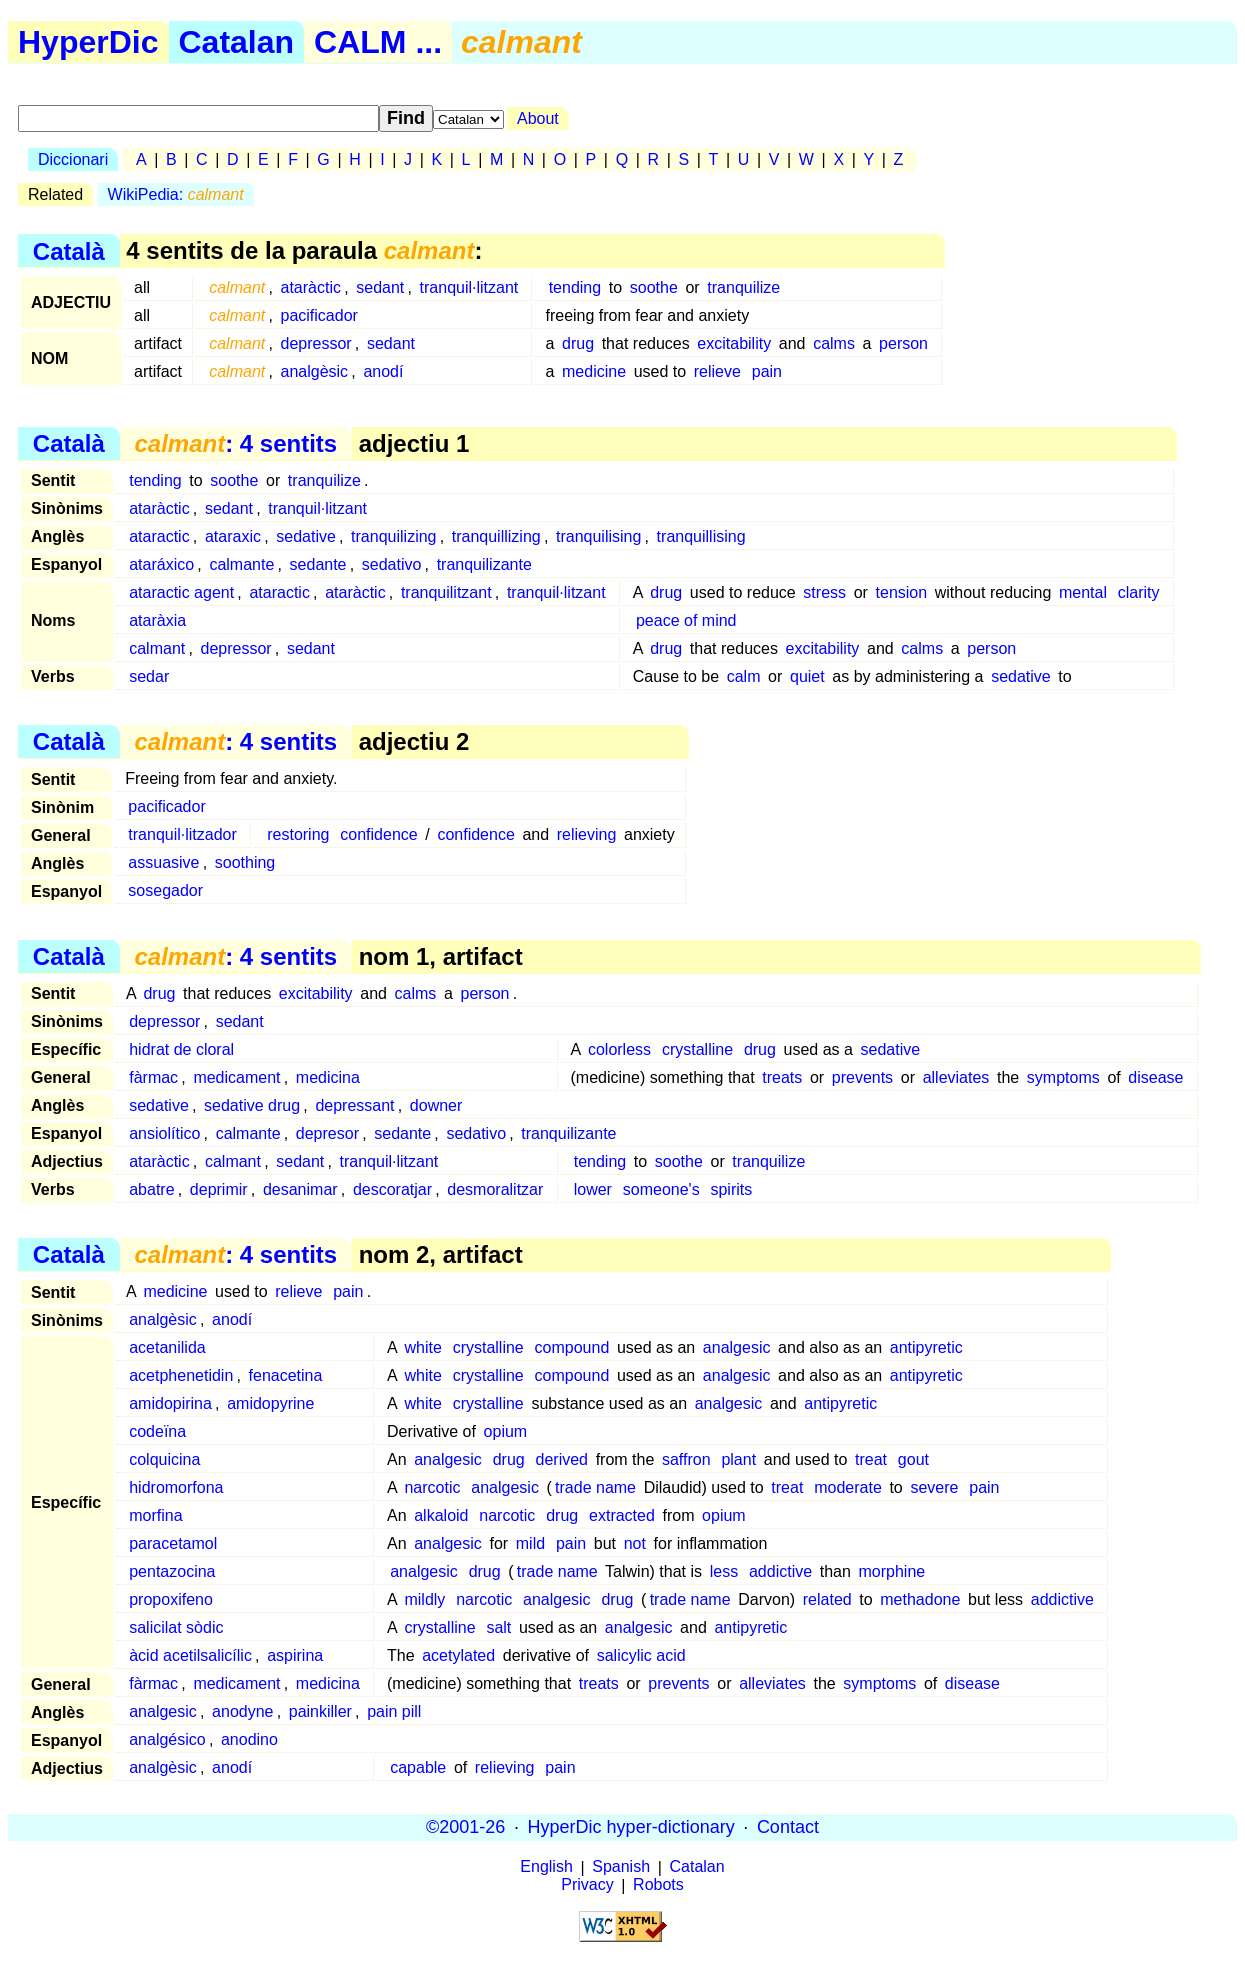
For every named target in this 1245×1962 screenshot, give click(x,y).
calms (834, 343)
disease (1155, 1077)
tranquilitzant (446, 592)
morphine (892, 1571)
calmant (157, 648)
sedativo (392, 564)
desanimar (300, 1189)
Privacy (587, 1885)
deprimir (219, 1189)
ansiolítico (164, 1133)
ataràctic (311, 287)
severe (934, 1487)
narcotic (432, 1487)
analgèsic (315, 371)
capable (418, 1767)
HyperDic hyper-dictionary (631, 1827)
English (546, 1867)
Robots (658, 1885)
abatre (151, 1189)
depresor (327, 1133)
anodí (383, 371)
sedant (380, 287)
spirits (731, 1189)
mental (1083, 592)
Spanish (621, 1867)
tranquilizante (484, 564)
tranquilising (598, 536)
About (538, 118)
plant (738, 1459)
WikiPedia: (176, 194)
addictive (780, 1571)
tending (575, 287)
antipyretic (926, 1347)
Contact (788, 1827)
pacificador (319, 315)
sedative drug (252, 1105)
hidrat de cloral (181, 1049)
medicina (328, 1077)
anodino (249, 1739)
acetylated (458, 1655)
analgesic (737, 1347)
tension (902, 592)
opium (506, 1431)
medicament (236, 1077)
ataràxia (157, 620)
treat (871, 1459)
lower (593, 1189)
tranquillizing (496, 536)
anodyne (242, 1711)
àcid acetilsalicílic (190, 1655)
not (635, 1543)
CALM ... (378, 42)
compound (572, 1347)
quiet (807, 676)
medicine (594, 371)
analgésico (167, 1739)
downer (436, 1105)
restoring (298, 834)
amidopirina (170, 1403)
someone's (661, 1189)
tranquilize (743, 287)
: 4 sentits (235, 443)
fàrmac (153, 1077)
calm (744, 676)
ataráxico (161, 564)
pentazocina (172, 1571)
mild (530, 1543)
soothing (245, 862)
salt (498, 1627)
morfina (155, 1515)
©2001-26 (465, 1827)
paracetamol (173, 1543)
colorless (619, 1049)
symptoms (1063, 1077)
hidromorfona (176, 1487)
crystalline (697, 1049)
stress (824, 592)
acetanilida (167, 1347)
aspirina (295, 1655)
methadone (920, 1599)
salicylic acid (641, 1655)
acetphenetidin (181, 1375)
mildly (424, 1599)
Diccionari (73, 159)
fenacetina (286, 1375)
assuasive (163, 862)
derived (562, 1459)
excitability (734, 343)
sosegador (165, 890)
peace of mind (686, 620)
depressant (354, 1105)
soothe (654, 287)
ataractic (159, 536)
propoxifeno (171, 1599)
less (724, 1571)
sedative (306, 536)
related (827, 1599)
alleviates (956, 1077)
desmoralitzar (495, 1189)
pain (767, 371)
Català (69, 250)
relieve (717, 371)
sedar (149, 676)
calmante (241, 564)
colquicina (164, 1459)
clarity (1139, 592)
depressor (316, 343)
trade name (595, 1487)
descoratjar (392, 1189)
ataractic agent (181, 592)
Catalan (237, 42)
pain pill (394, 1711)
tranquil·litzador (182, 834)
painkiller (320, 1711)
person (903, 343)
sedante (318, 564)
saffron (686, 1459)
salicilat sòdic (176, 1627)
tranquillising (701, 536)
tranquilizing (393, 536)
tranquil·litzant (469, 287)
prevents (862, 1077)
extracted (622, 1515)
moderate (848, 1487)
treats (782, 1077)
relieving (587, 834)
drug (578, 343)
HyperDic (88, 42)
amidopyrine (270, 1403)
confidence (378, 834)
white (422, 1347)
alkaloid (441, 1515)
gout (913, 1459)
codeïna (157, 1431)
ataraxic (233, 536)
